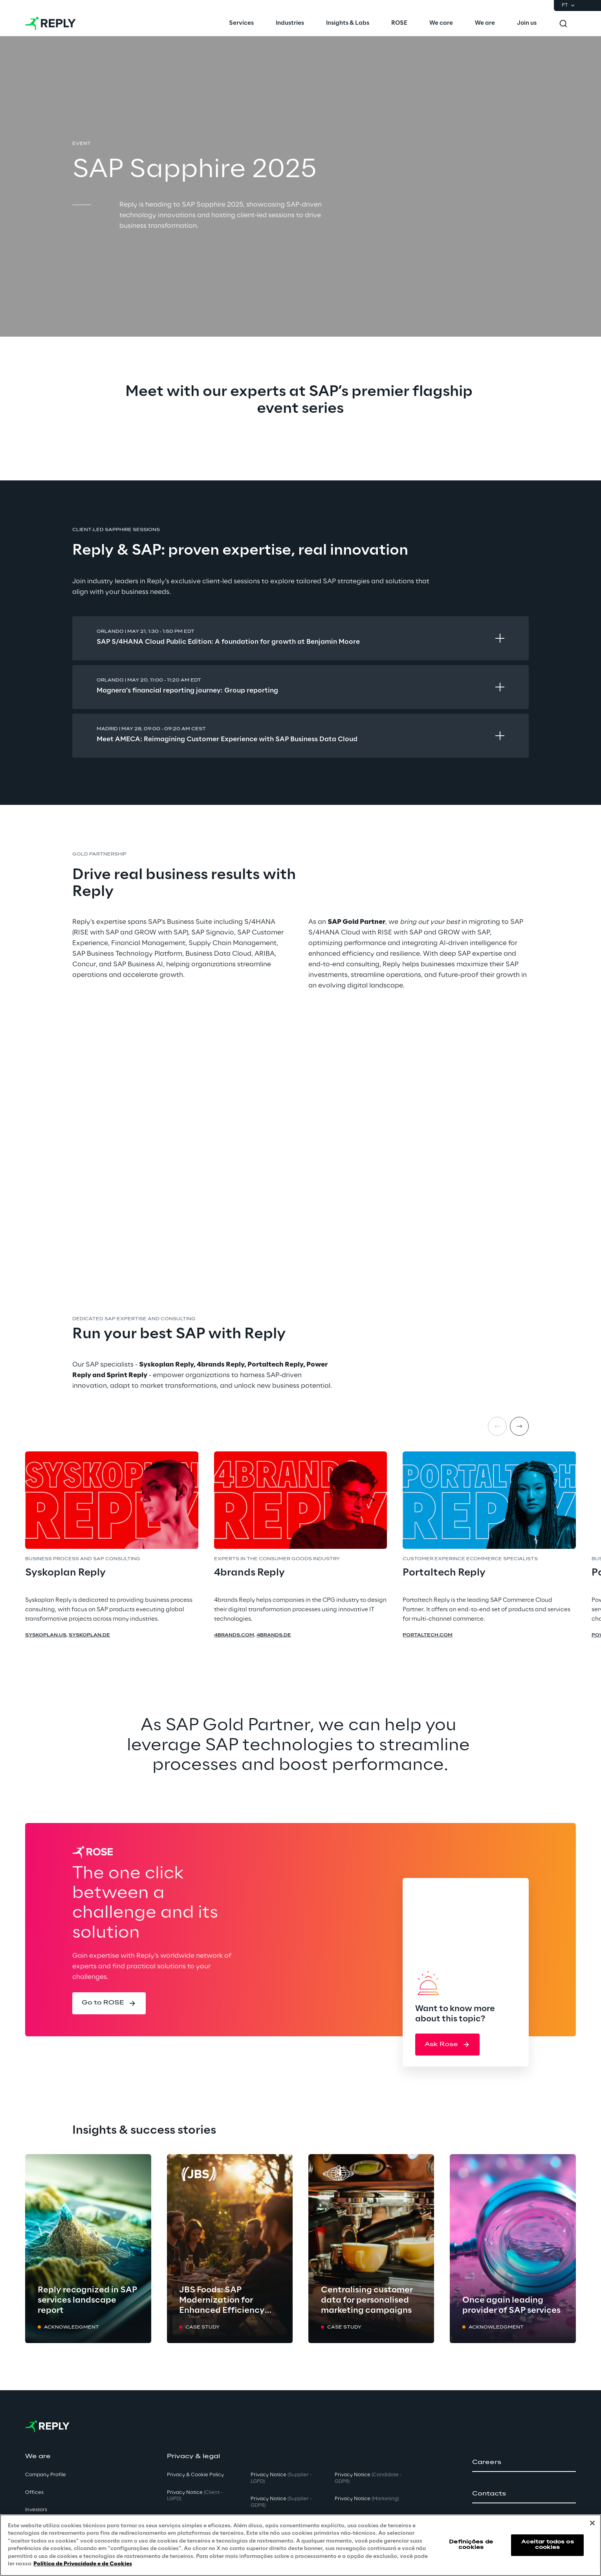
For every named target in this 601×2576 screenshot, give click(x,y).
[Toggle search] (563, 23)
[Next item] (519, 1426)
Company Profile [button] (45, 2474)
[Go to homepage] (50, 23)
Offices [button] (34, 2492)
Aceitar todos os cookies (547, 2544)
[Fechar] (592, 2523)
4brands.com (234, 1635)
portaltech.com (428, 1635)
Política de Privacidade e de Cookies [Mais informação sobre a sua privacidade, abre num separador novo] (82, 2564)
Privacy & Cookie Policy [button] (195, 2474)
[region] (300, 2545)
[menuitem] (241, 23)
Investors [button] (36, 2509)
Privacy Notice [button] (195, 2496)
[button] (109, 2003)
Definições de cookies (471, 2544)
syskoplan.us (45, 1635)
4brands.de (274, 1635)
